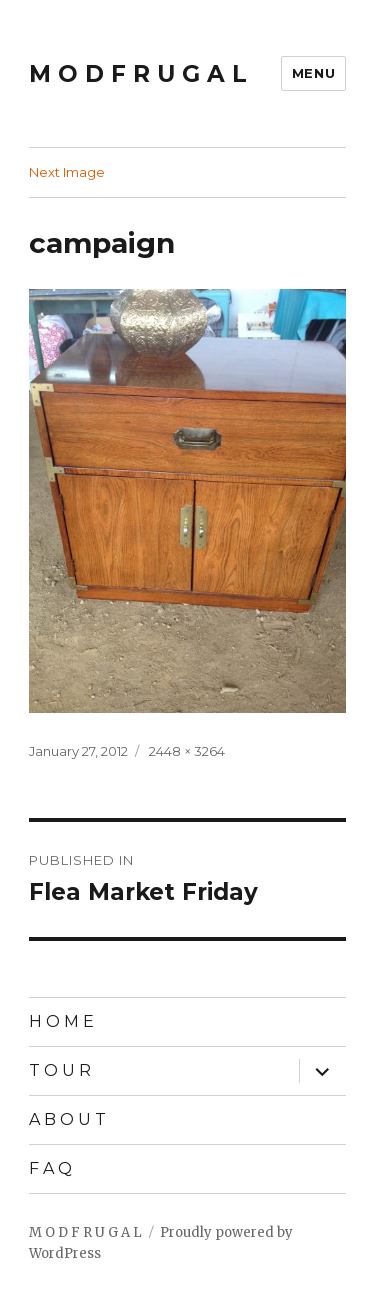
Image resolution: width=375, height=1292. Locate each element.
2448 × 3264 (187, 751)
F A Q (50, 1168)
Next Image (67, 172)
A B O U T (67, 1119)
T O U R (60, 1070)
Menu (313, 73)
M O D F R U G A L (138, 74)
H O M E (61, 1021)
